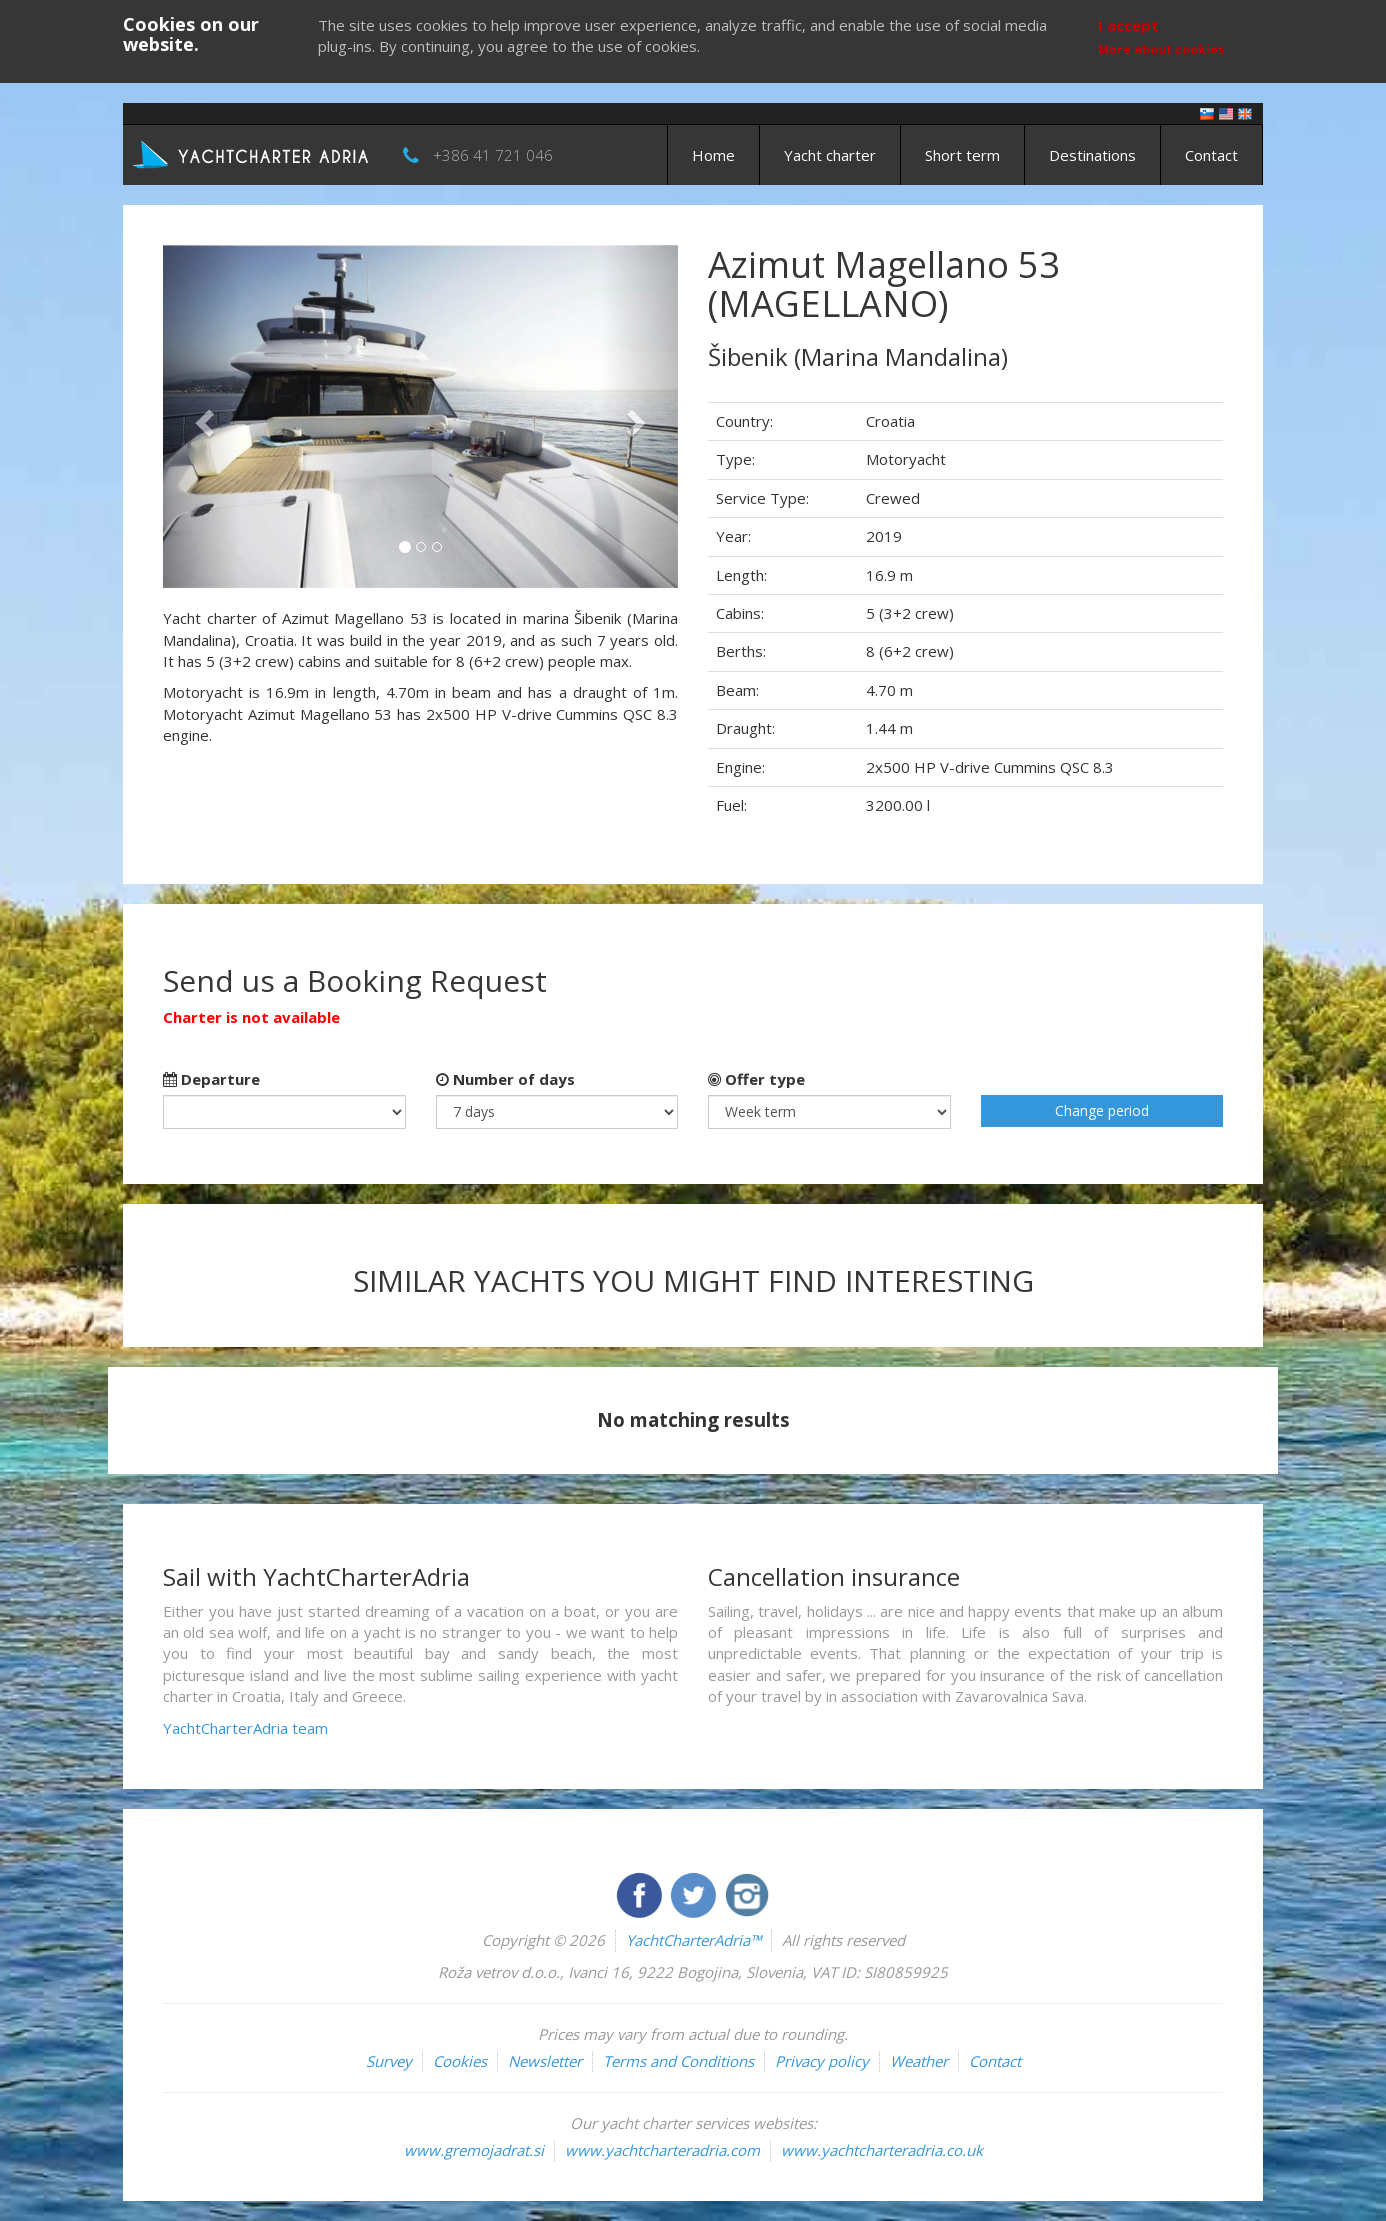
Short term (962, 155)
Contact (1211, 155)
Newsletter (545, 2061)
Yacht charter (830, 155)
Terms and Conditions (678, 2061)
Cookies (460, 2061)
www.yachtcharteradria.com (662, 2150)
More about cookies (1161, 49)
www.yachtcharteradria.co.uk (882, 2150)
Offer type (756, 1079)
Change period (1102, 1110)
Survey (389, 2061)
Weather (919, 2061)
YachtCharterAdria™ (693, 1940)
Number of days (505, 1079)
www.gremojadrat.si (474, 2150)
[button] (201, 416)
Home (713, 155)
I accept (1128, 25)
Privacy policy (822, 2061)
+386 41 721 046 (493, 155)
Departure (211, 1079)
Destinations (1092, 155)
